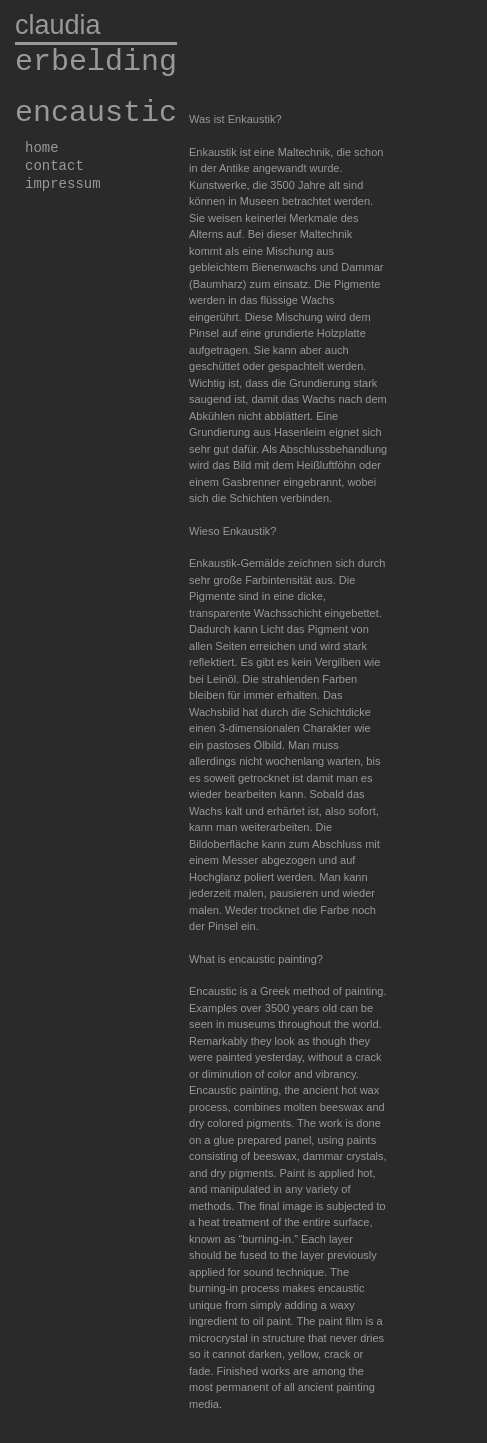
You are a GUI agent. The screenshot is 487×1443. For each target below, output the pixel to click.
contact (54, 166)
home (42, 148)
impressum (63, 184)
